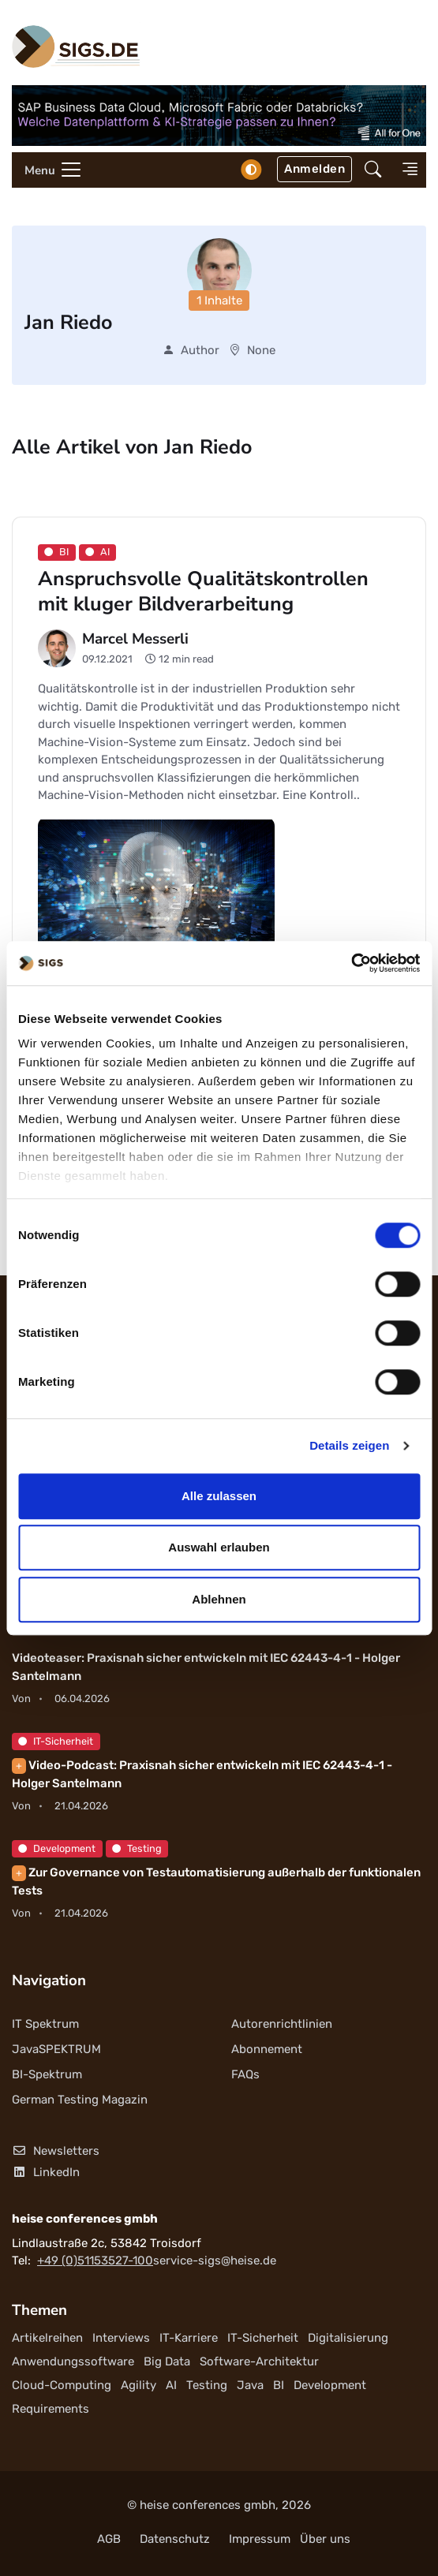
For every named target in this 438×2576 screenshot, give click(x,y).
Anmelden (314, 169)
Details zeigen (349, 1445)
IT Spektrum (45, 2024)
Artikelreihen (47, 2338)
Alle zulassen (219, 1496)
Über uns (325, 2539)
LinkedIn (46, 2172)
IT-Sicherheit (55, 1741)
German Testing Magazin (80, 2100)
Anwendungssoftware (73, 2361)
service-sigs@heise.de (214, 2260)
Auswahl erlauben (218, 1547)
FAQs (245, 2074)
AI (171, 2385)
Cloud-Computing (61, 2385)
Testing (137, 1848)
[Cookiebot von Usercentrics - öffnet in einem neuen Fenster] (351, 963)
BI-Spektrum (47, 2074)
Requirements (50, 2409)
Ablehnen (218, 1599)
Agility (138, 2385)
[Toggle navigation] (47, 170)
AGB (109, 2539)
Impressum (259, 2539)
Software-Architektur (259, 2361)
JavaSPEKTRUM (56, 2049)
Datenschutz (175, 2539)
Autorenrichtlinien (281, 2024)
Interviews (121, 2338)
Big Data (167, 2361)
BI (278, 2385)
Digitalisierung (348, 2338)
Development (56, 1848)
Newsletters (55, 2151)
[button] (373, 169)
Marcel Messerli (135, 639)
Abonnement (266, 2049)
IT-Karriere (188, 2338)
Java (250, 2385)
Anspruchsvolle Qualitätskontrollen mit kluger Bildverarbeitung (203, 591)
